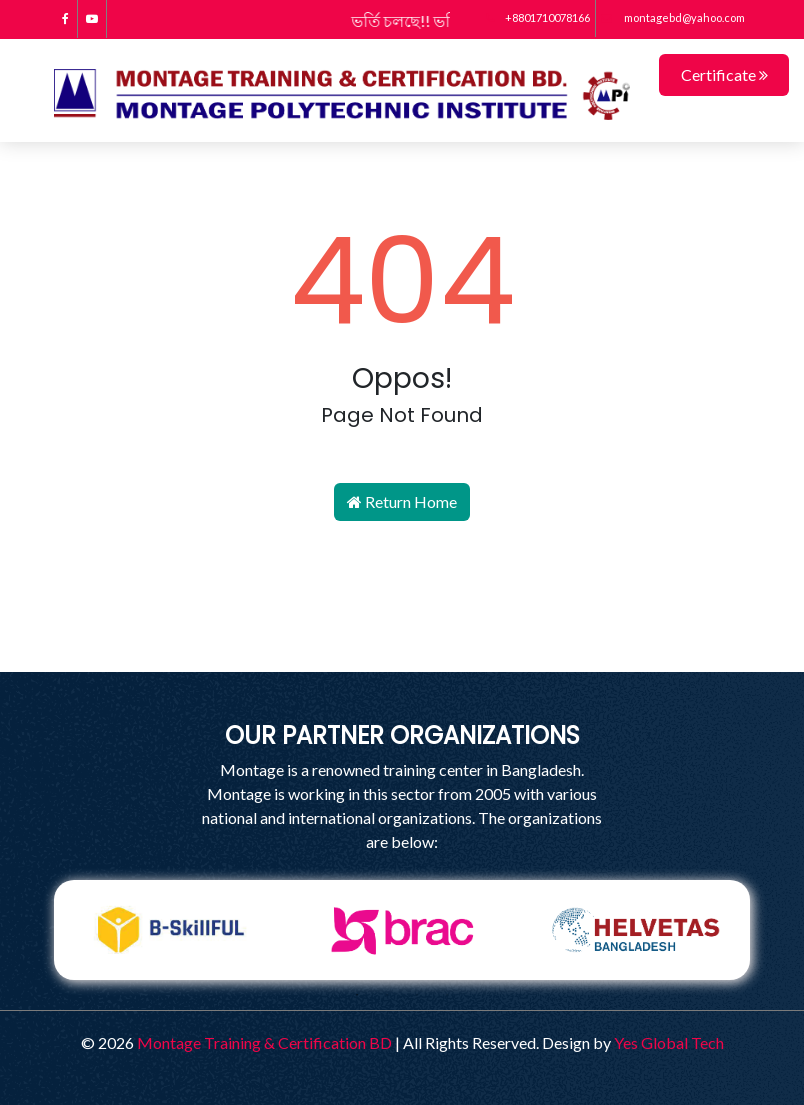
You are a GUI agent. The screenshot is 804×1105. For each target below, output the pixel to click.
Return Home (402, 501)
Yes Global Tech (669, 1042)
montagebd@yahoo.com (673, 17)
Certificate (724, 74)
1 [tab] (357, 995)
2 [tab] (387, 995)
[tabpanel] (170, 930)
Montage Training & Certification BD (264, 1042)
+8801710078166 (538, 17)
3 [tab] (417, 995)
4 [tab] (447, 995)
